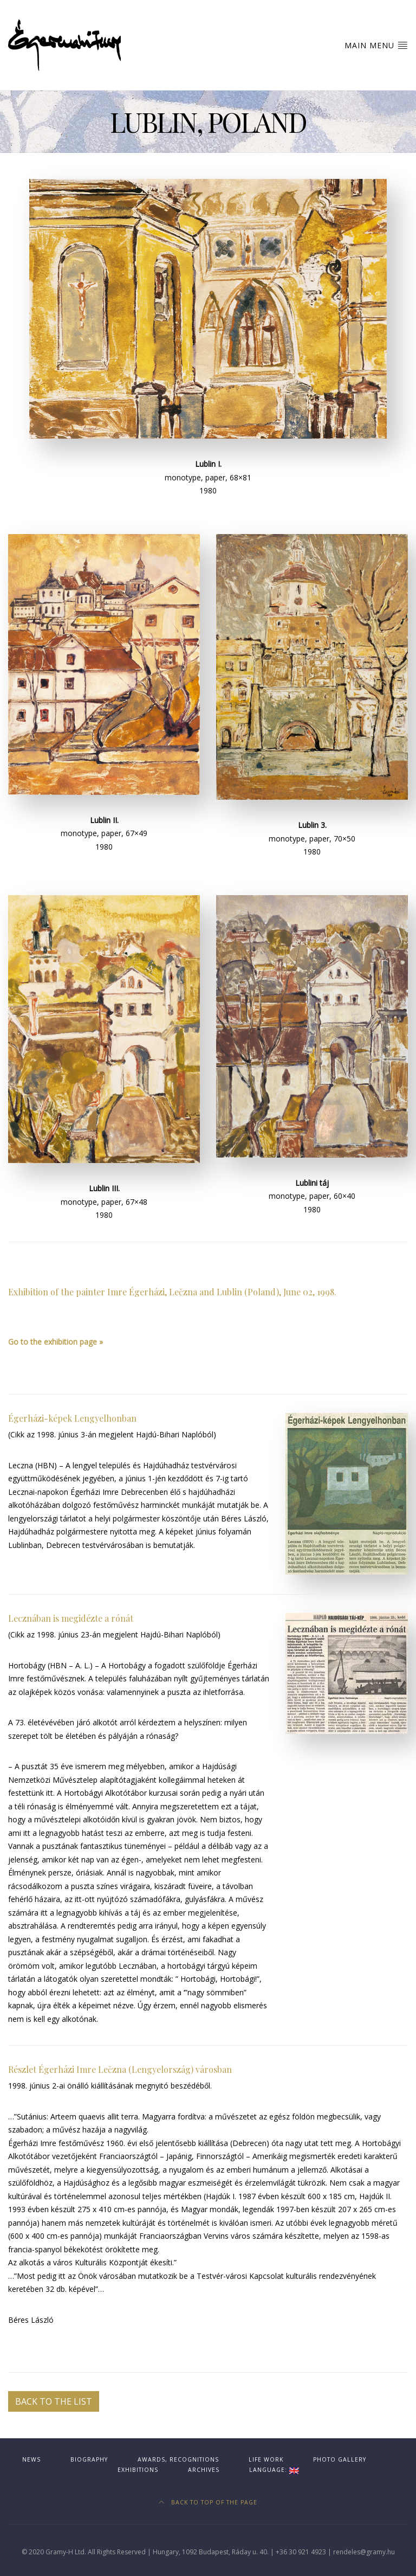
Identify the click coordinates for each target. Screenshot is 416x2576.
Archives (203, 2470)
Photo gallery (339, 2459)
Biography (89, 2459)
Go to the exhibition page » (55, 1342)
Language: (274, 2470)
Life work (266, 2459)
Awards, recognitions (178, 2459)
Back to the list (53, 2401)
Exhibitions (138, 2470)
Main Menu (376, 45)
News (31, 2459)
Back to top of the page (208, 2502)
